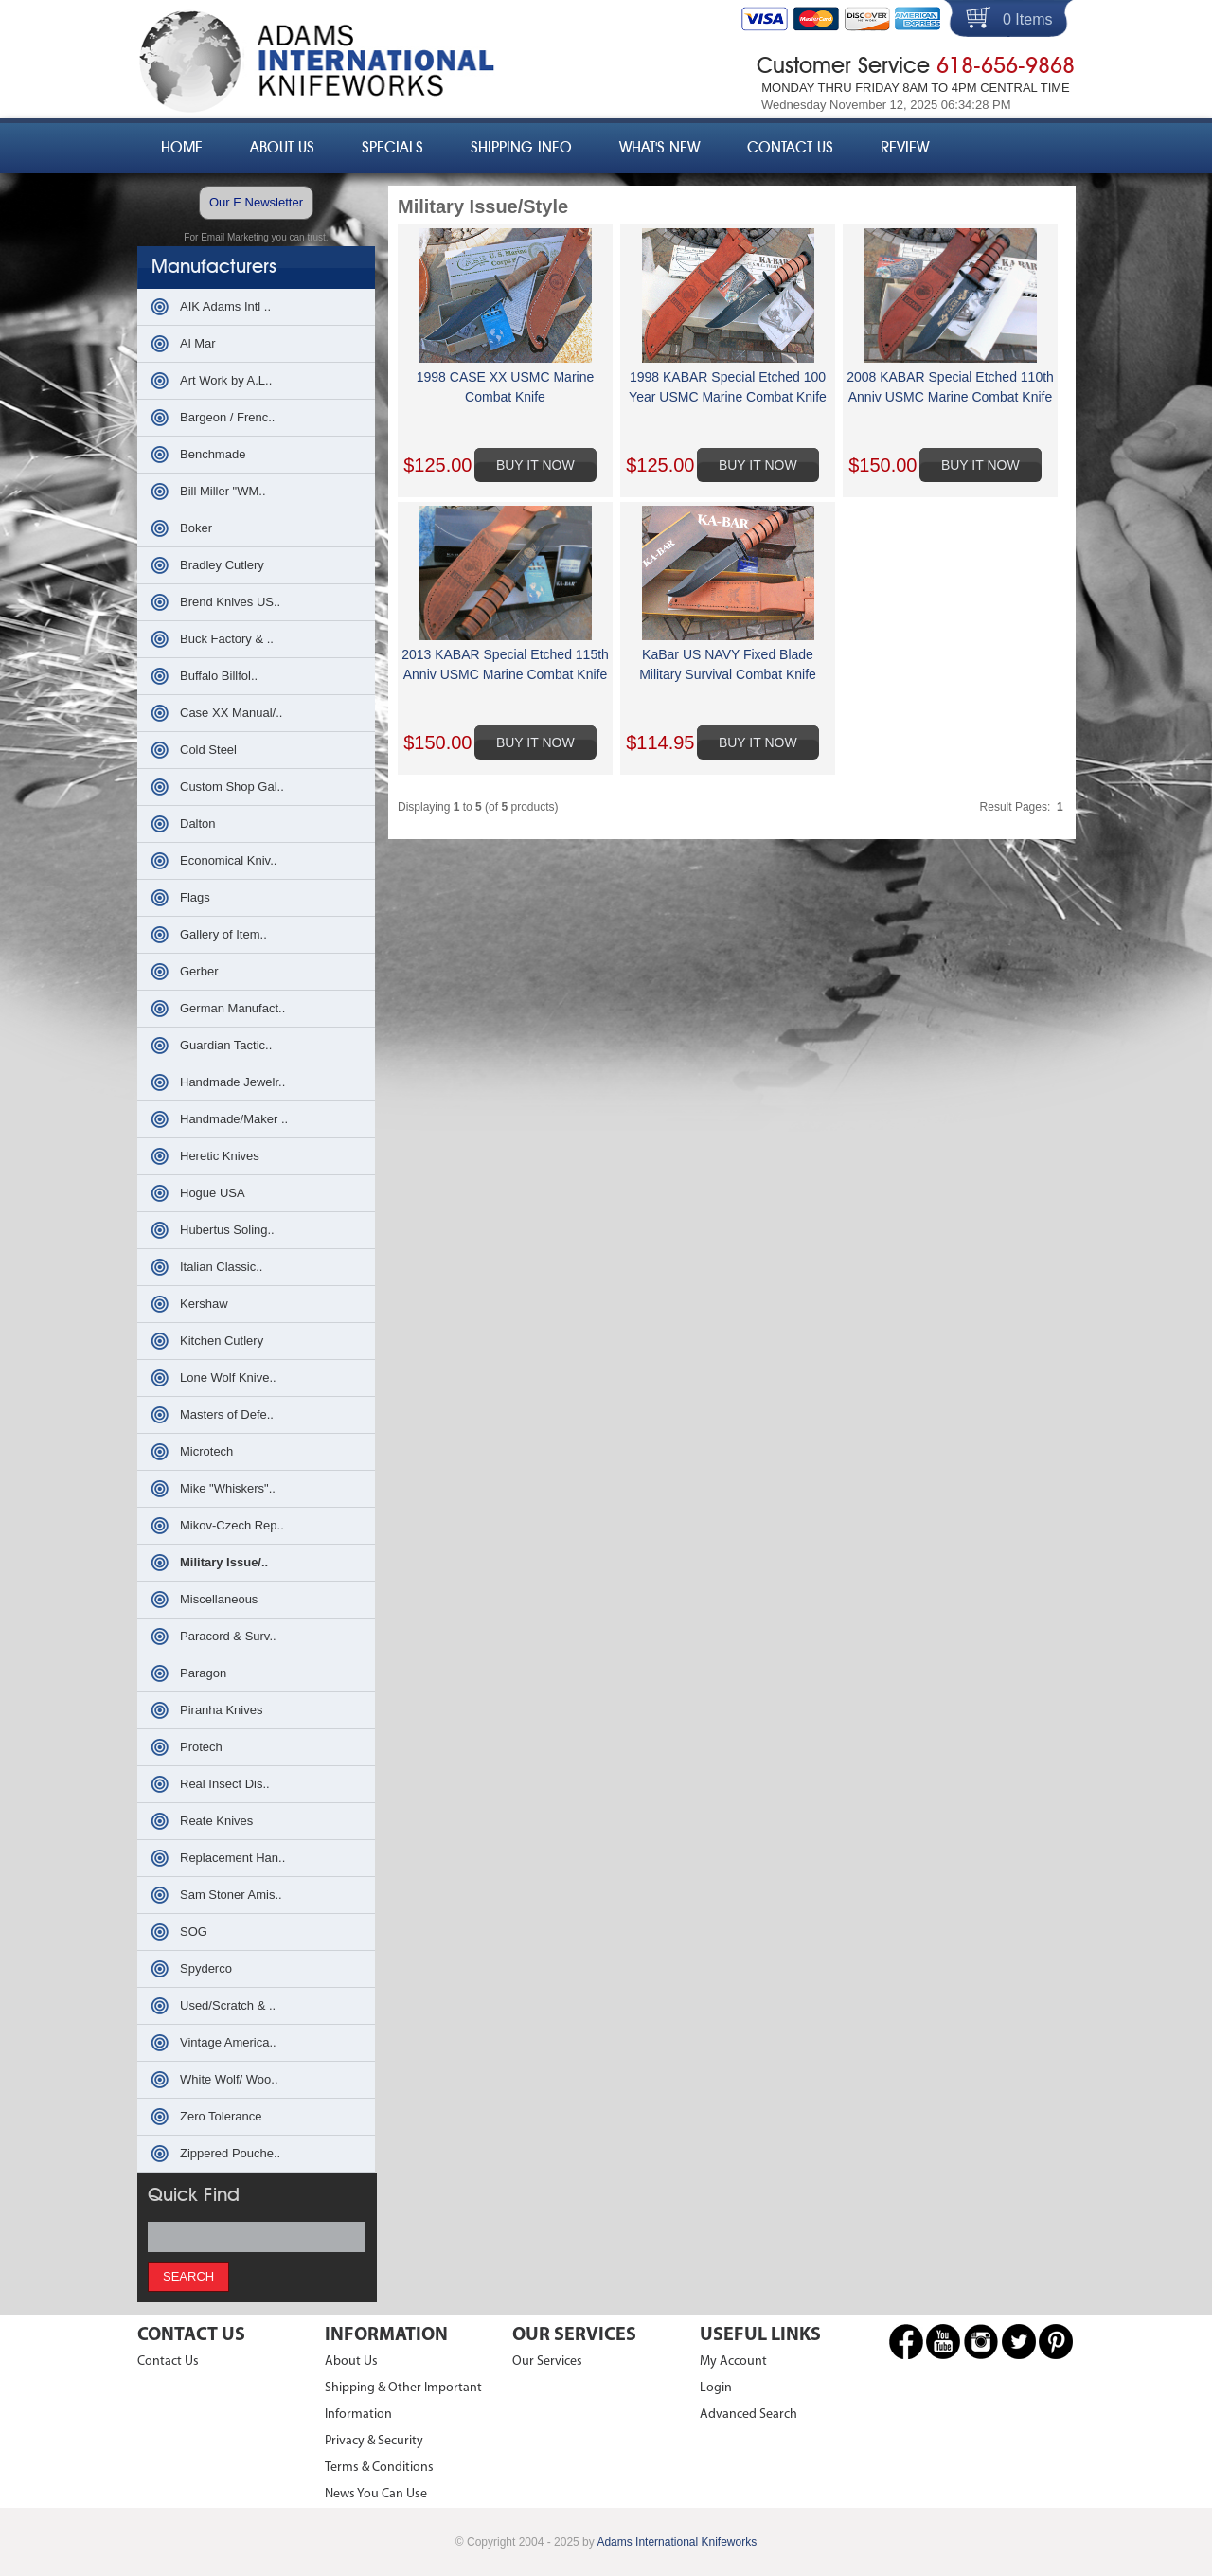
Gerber (199, 971)
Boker (196, 528)
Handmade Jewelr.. (232, 1082)
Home (182, 147)
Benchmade (212, 454)
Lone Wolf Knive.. (228, 1377)
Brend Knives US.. (230, 602)
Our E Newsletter (256, 202)
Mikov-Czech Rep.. (232, 1525)
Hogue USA (212, 1193)
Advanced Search (748, 2414)
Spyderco (206, 1968)
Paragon (203, 1673)
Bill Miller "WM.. (223, 491)
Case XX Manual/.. (231, 713)
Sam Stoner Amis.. (231, 1894)
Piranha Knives (221, 1710)
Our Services (547, 2361)
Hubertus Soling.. (227, 1230)
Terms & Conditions (379, 2467)
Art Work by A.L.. (226, 380)
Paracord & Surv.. (228, 1636)
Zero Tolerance (220, 2116)
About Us (282, 147)
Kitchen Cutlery (221, 1340)
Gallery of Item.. (223, 934)
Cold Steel (208, 749)
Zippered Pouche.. (230, 2153)
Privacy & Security (374, 2441)
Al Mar (198, 343)
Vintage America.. (228, 2042)
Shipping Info (521, 147)
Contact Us (790, 147)
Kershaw (204, 1304)
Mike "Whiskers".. (228, 1488)
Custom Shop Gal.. (232, 786)
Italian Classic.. (221, 1267)
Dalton (198, 823)
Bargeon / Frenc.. (227, 417)
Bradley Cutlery (222, 565)
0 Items (1027, 19)
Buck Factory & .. (227, 639)
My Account (733, 2361)
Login (716, 2388)
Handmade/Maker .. (234, 1119)
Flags (195, 897)
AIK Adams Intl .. (225, 306)
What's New (659, 147)
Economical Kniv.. (228, 860)
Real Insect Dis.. (225, 1784)
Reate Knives (216, 1821)
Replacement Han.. (232, 1858)
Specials (392, 147)
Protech (201, 1747)
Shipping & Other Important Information (403, 2401)
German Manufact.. (232, 1008)
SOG (193, 1931)
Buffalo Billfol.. (219, 676)
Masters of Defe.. (227, 1414)
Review (905, 147)
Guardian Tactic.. (226, 1045)
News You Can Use (376, 2494)
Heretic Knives (219, 1156)
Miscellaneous (219, 1599)
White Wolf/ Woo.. (229, 2079)
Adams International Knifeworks (677, 2542)
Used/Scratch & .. (228, 2005)
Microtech (206, 1451)
